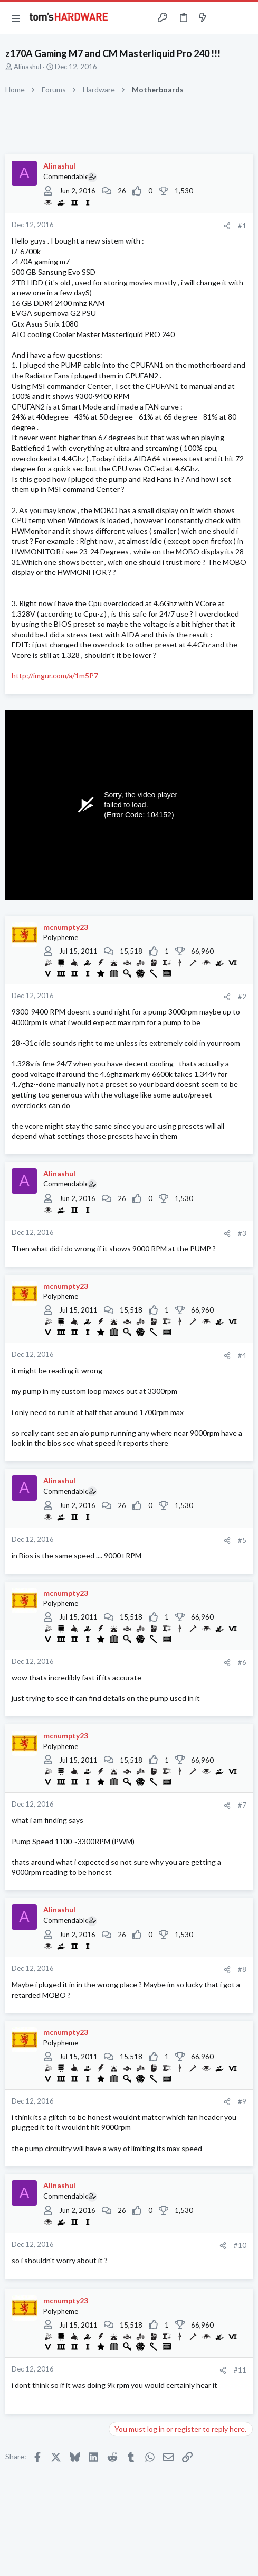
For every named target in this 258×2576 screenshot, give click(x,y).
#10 (240, 2245)
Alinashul (27, 66)
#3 (242, 1233)
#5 (242, 1540)
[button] (15, 18)
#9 (242, 2101)
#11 (240, 2370)
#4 (242, 1355)
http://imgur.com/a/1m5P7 (55, 675)
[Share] (227, 226)
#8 (242, 1969)
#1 (242, 225)
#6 (242, 1662)
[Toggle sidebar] (223, 18)
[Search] (244, 18)
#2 (242, 996)
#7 (242, 1805)
